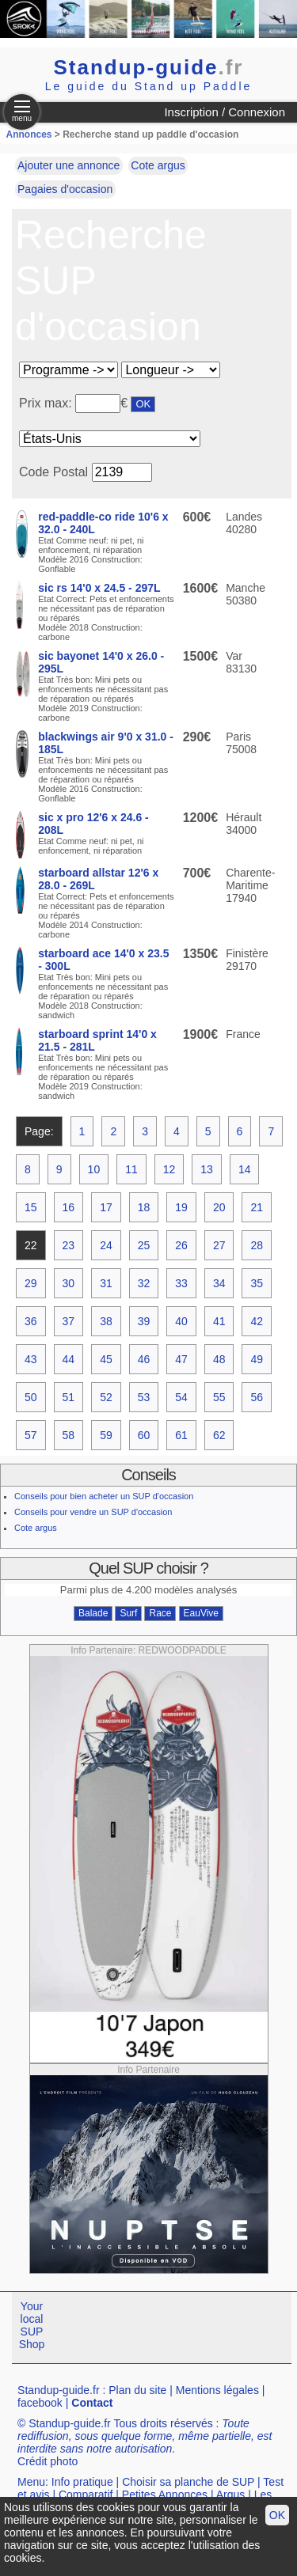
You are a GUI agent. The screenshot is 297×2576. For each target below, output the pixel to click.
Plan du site (137, 2390)
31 (106, 1283)
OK (277, 2515)
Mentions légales (217, 2390)
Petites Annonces (165, 2494)
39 (144, 1321)
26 (181, 1245)
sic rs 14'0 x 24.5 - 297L (99, 587)
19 (181, 1207)
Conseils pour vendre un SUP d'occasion (93, 1512)
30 (69, 1283)
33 (181, 1283)
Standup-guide (149, 67)
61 (181, 1435)
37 (69, 1321)
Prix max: (47, 403)
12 (169, 1169)
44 (69, 1359)
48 (219, 1359)
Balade (93, 1613)
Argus (231, 2494)
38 (106, 1321)
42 (256, 1321)
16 (69, 1207)
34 (219, 1283)
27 (219, 1245)
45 (106, 1359)
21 (256, 1207)
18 (144, 1207)
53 (144, 1397)
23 (69, 1245)
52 (106, 1397)
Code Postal (53, 472)
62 (219, 1435)
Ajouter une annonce (68, 165)
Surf (128, 1613)
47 (181, 1359)
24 (106, 1245)
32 (144, 1283)
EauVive (201, 1613)
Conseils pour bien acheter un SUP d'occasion (103, 1496)
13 (206, 1169)
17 (106, 1207)
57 (31, 1435)
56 (256, 1397)
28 (256, 1245)
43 (31, 1359)
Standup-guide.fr (58, 2390)
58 (69, 1435)
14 (244, 1169)
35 (256, 1283)
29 (31, 1283)
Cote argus (158, 165)
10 (94, 1169)
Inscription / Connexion (224, 112)
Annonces (29, 134)
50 (31, 1397)
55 (219, 1397)
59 (106, 1435)
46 (144, 1359)
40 (181, 1321)
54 (181, 1397)
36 (31, 1321)
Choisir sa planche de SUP (188, 2482)
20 (219, 1207)
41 (219, 1321)
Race (160, 1613)
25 (144, 1245)
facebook (40, 2402)
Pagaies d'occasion (64, 189)
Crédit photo (47, 2461)
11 (131, 1169)
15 (31, 1207)
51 (69, 1397)
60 (144, 1435)
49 (256, 1359)
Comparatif (85, 2494)
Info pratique (82, 2482)
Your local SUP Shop (32, 2325)
